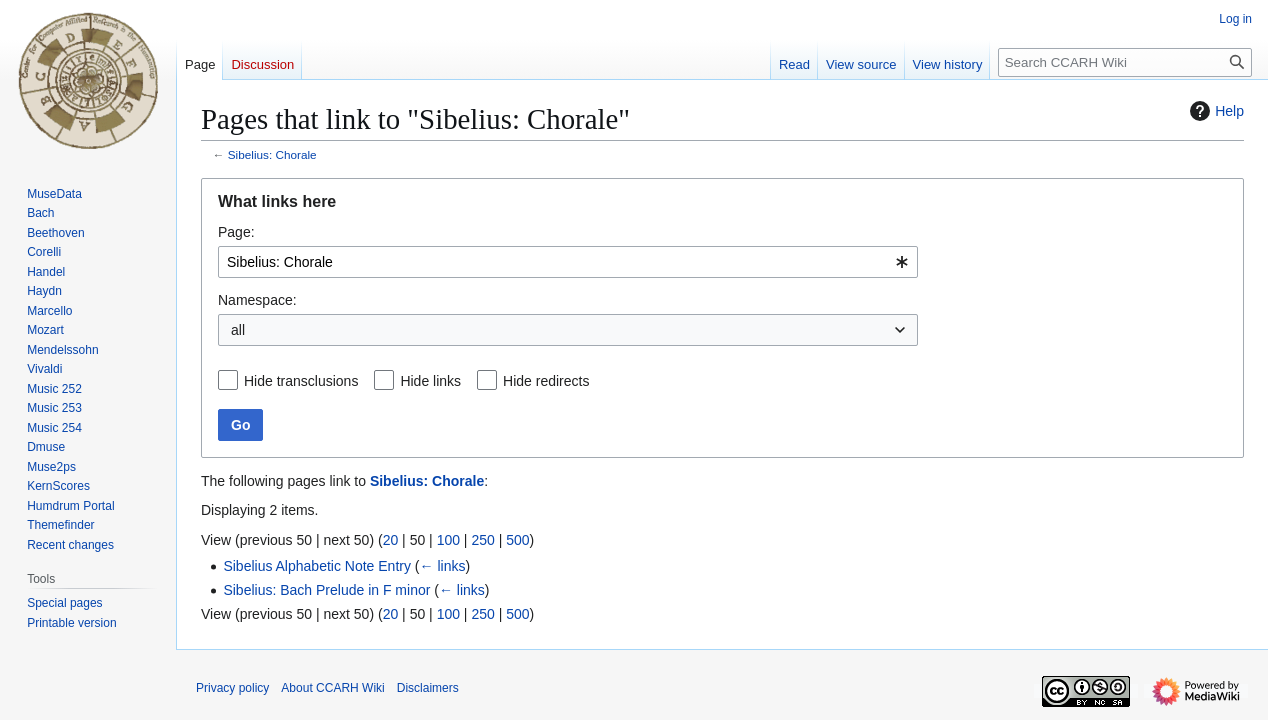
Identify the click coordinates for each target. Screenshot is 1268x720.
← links (443, 566)
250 (482, 540)
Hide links (430, 381)
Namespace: (257, 300)
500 (517, 540)
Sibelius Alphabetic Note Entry (317, 566)
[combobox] (568, 262)
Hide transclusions (301, 381)
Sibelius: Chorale (272, 154)
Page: (236, 232)
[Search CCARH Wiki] (1125, 62)
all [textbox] (238, 330)
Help (1214, 111)
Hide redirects (546, 381)
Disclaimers (428, 688)
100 (448, 540)
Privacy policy (232, 688)
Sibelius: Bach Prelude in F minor (326, 590)
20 (391, 540)
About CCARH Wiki (332, 688)
